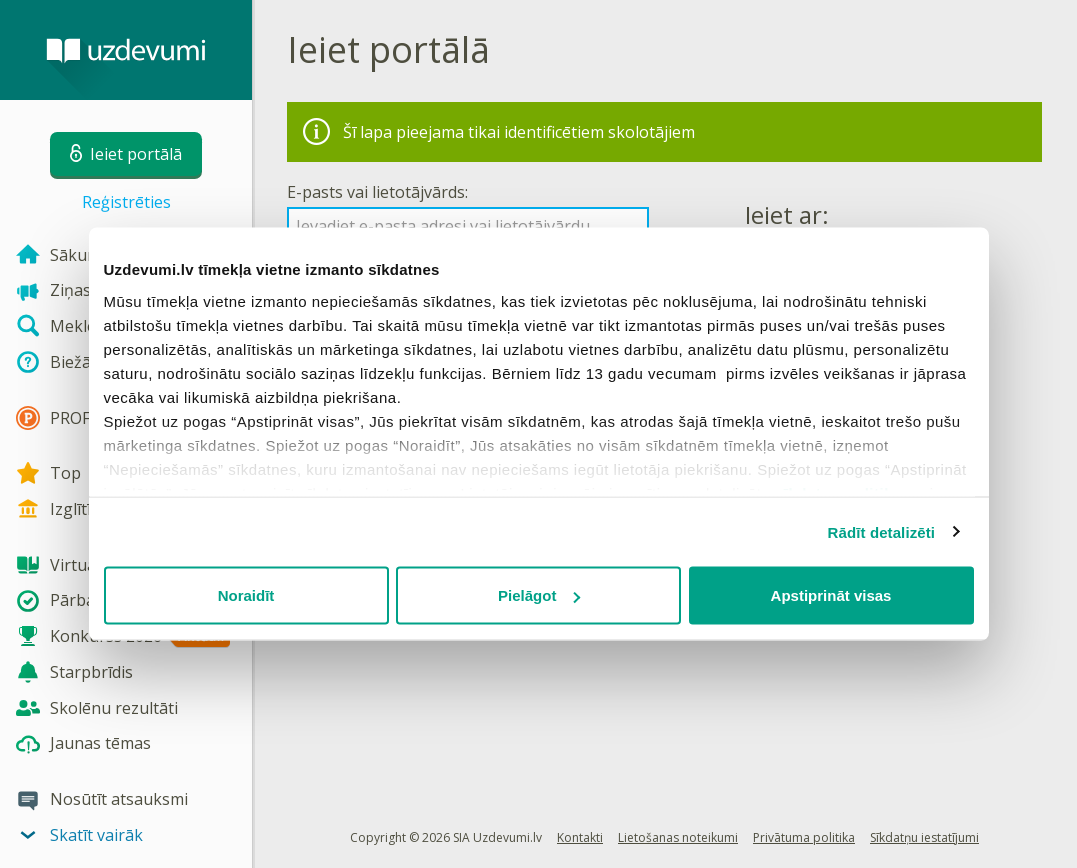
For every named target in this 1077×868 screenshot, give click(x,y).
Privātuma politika (804, 837)
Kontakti (580, 837)
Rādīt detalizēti (881, 531)
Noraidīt (246, 595)
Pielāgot (539, 595)
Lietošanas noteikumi (678, 837)
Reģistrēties (126, 202)
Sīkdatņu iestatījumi (924, 837)
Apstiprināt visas (831, 595)
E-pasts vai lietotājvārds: (377, 192)
